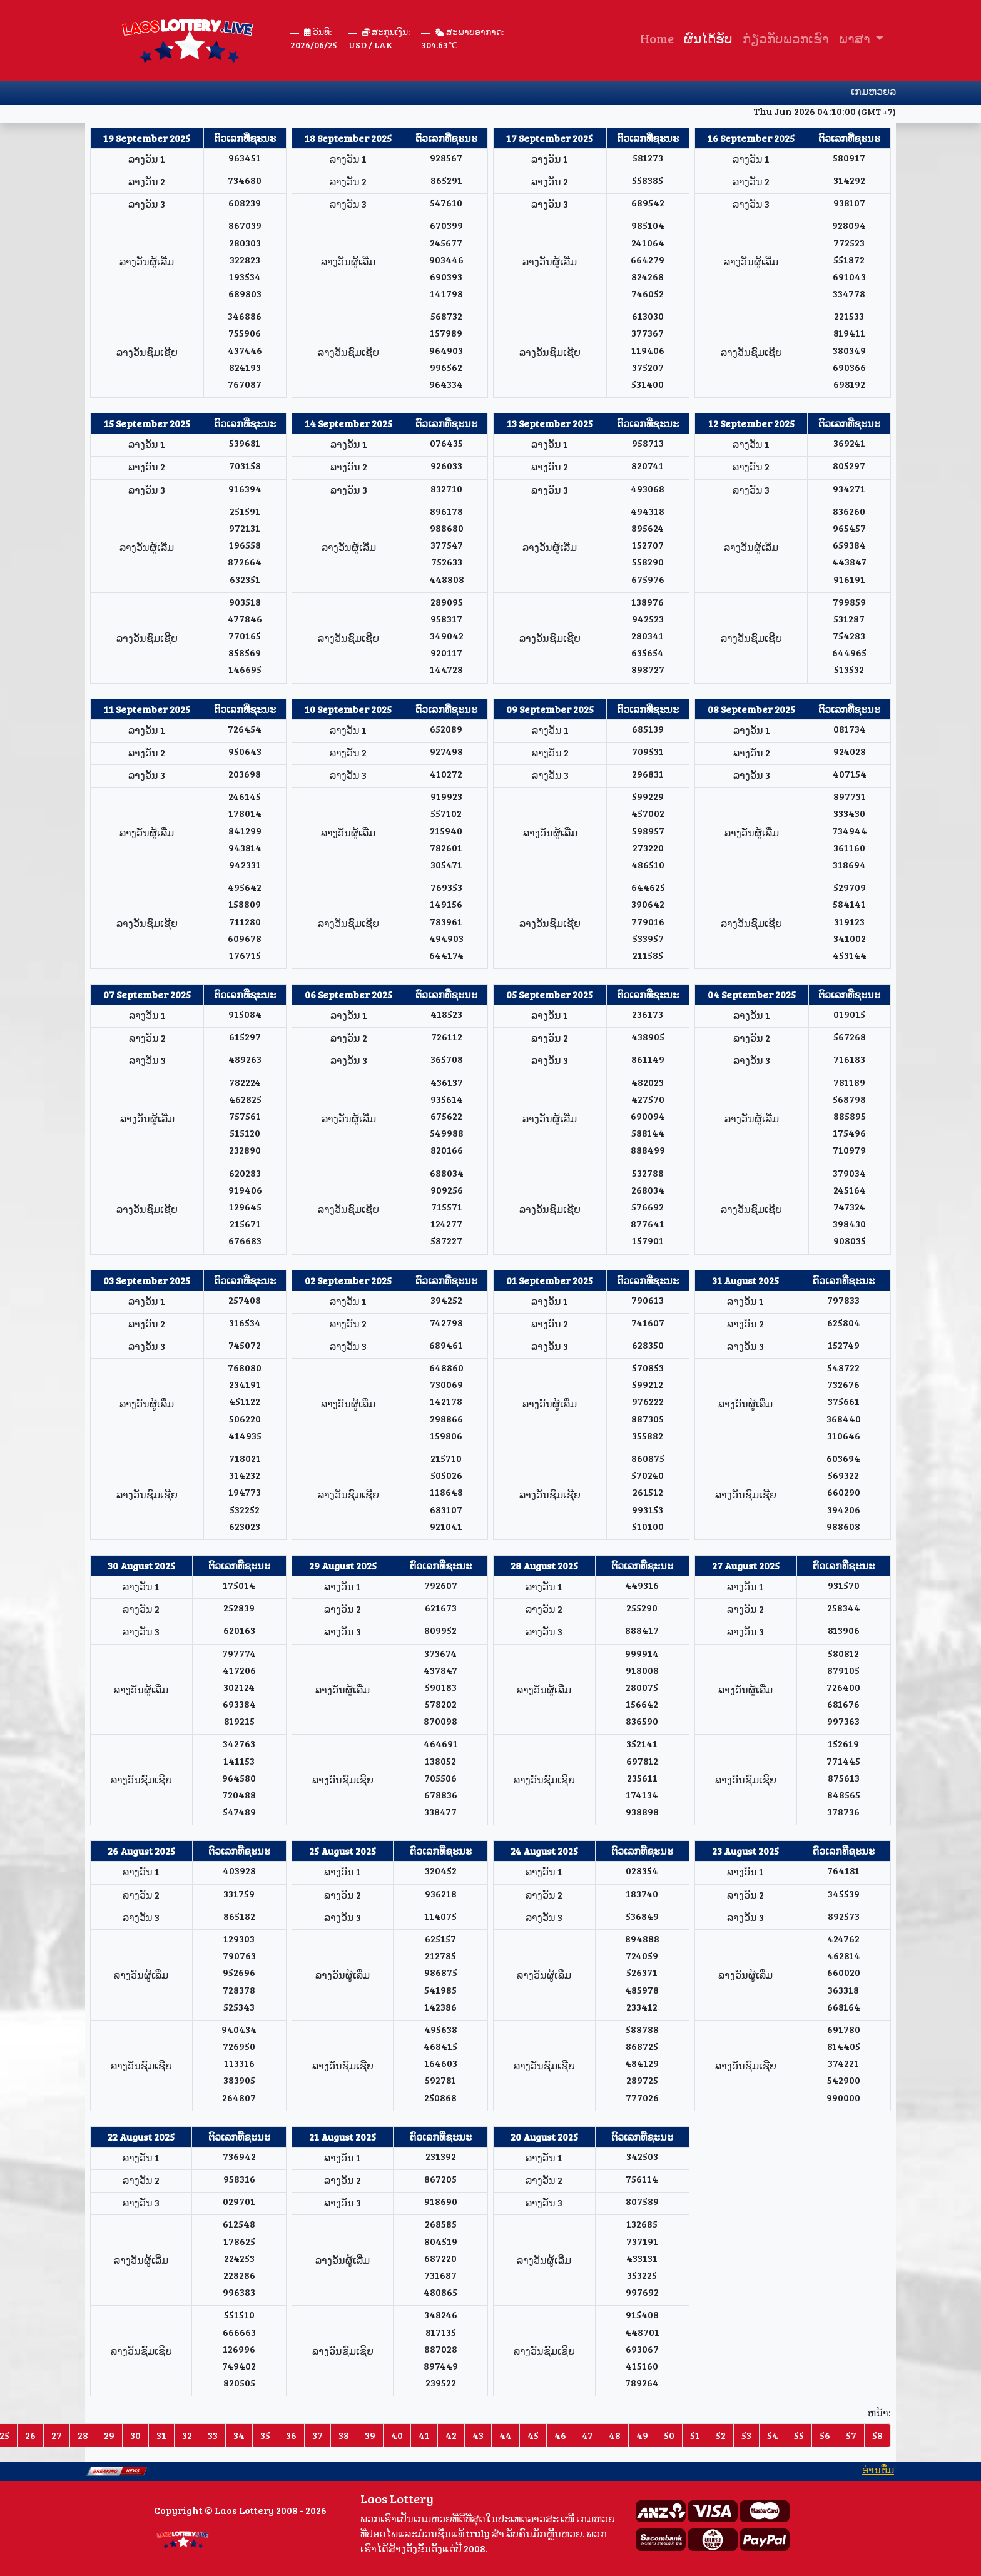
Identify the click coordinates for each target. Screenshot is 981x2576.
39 (370, 2435)
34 (239, 2435)
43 (478, 2435)
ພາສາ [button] (856, 38)
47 (587, 2435)
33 (213, 2435)
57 (851, 2435)
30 (135, 2435)
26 (30, 2435)
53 (746, 2435)
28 (83, 2435)
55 (799, 2435)
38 (343, 2435)
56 (825, 2435)
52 (721, 2435)
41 (424, 2435)
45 (533, 2435)
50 (669, 2435)
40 (397, 2435)
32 (187, 2435)
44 (505, 2435)
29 (109, 2435)
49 (642, 2435)
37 (317, 2435)
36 (291, 2435)
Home (657, 38)
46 (560, 2435)
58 (877, 2435)
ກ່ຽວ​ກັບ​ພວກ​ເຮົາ (786, 38)
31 (161, 2435)
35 (265, 2435)
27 (56, 2435)
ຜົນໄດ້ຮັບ (708, 38)
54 (772, 2435)
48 (615, 2435)
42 (451, 2435)
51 (695, 2435)
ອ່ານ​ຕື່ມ (892, 2469)
